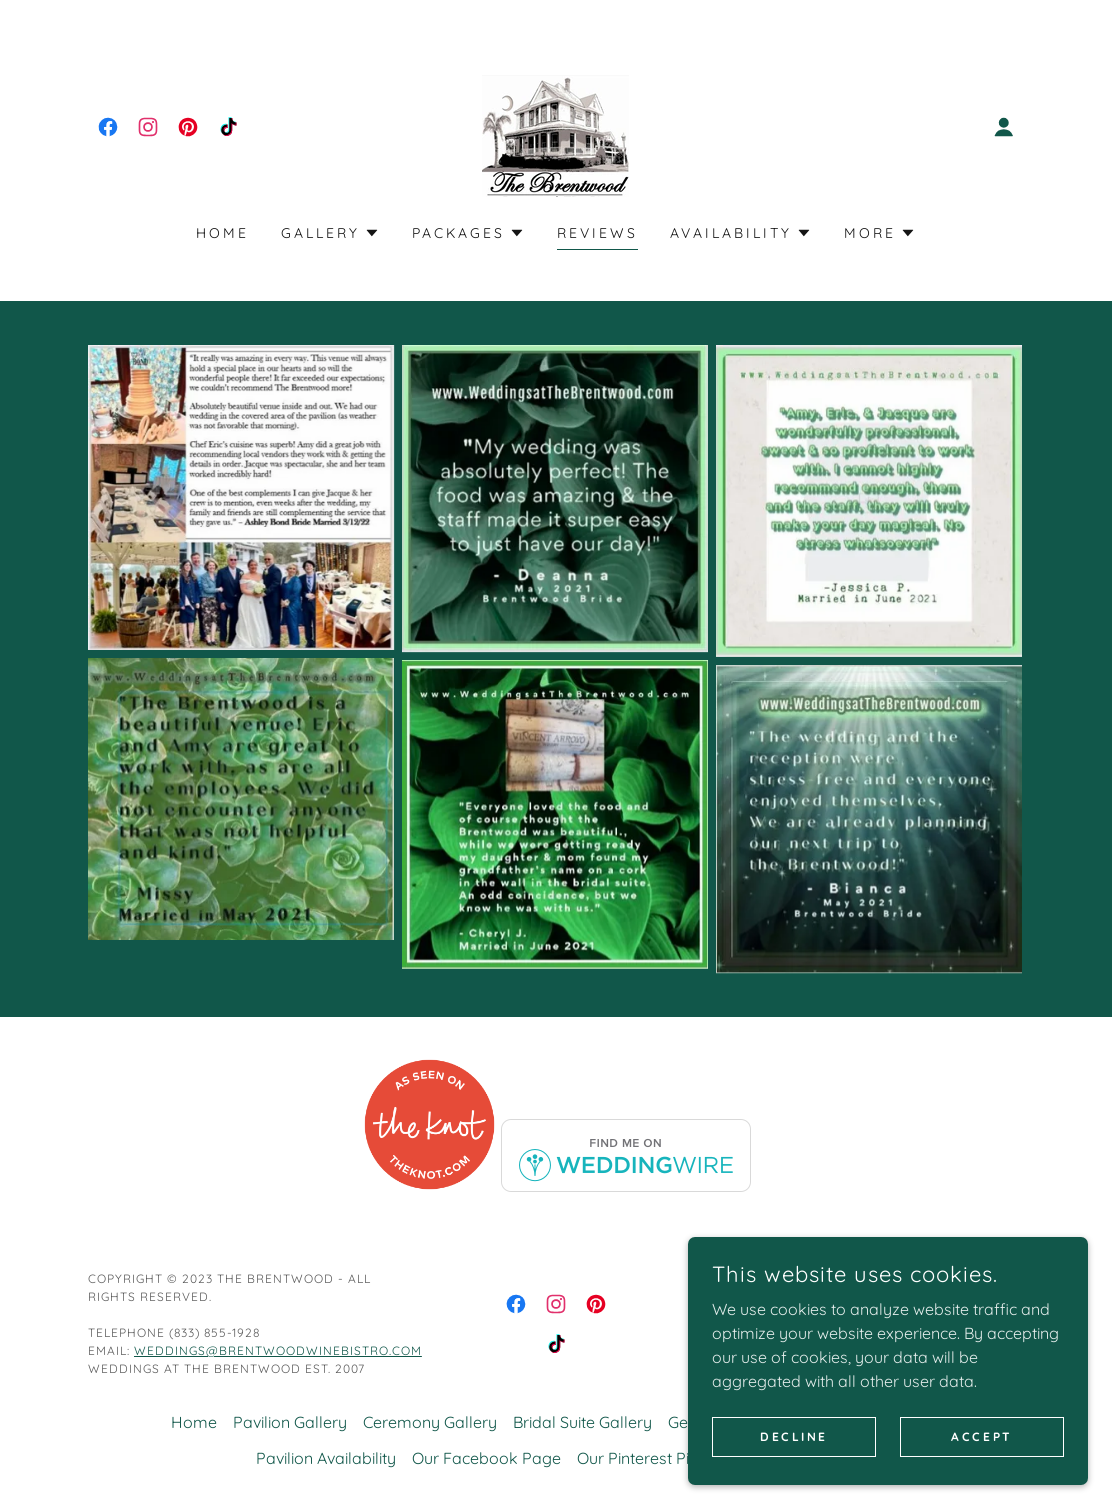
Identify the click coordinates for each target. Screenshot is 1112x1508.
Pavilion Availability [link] (326, 1458)
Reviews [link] (597, 233)
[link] (108, 127)
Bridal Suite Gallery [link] (582, 1422)
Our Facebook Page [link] (486, 1458)
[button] (1004, 127)
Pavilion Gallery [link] (290, 1422)
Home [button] (194, 1422)
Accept (981, 1449)
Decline (794, 1449)
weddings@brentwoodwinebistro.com (278, 1350)
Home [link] (222, 233)
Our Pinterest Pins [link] (641, 1458)
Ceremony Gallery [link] (430, 1422)
